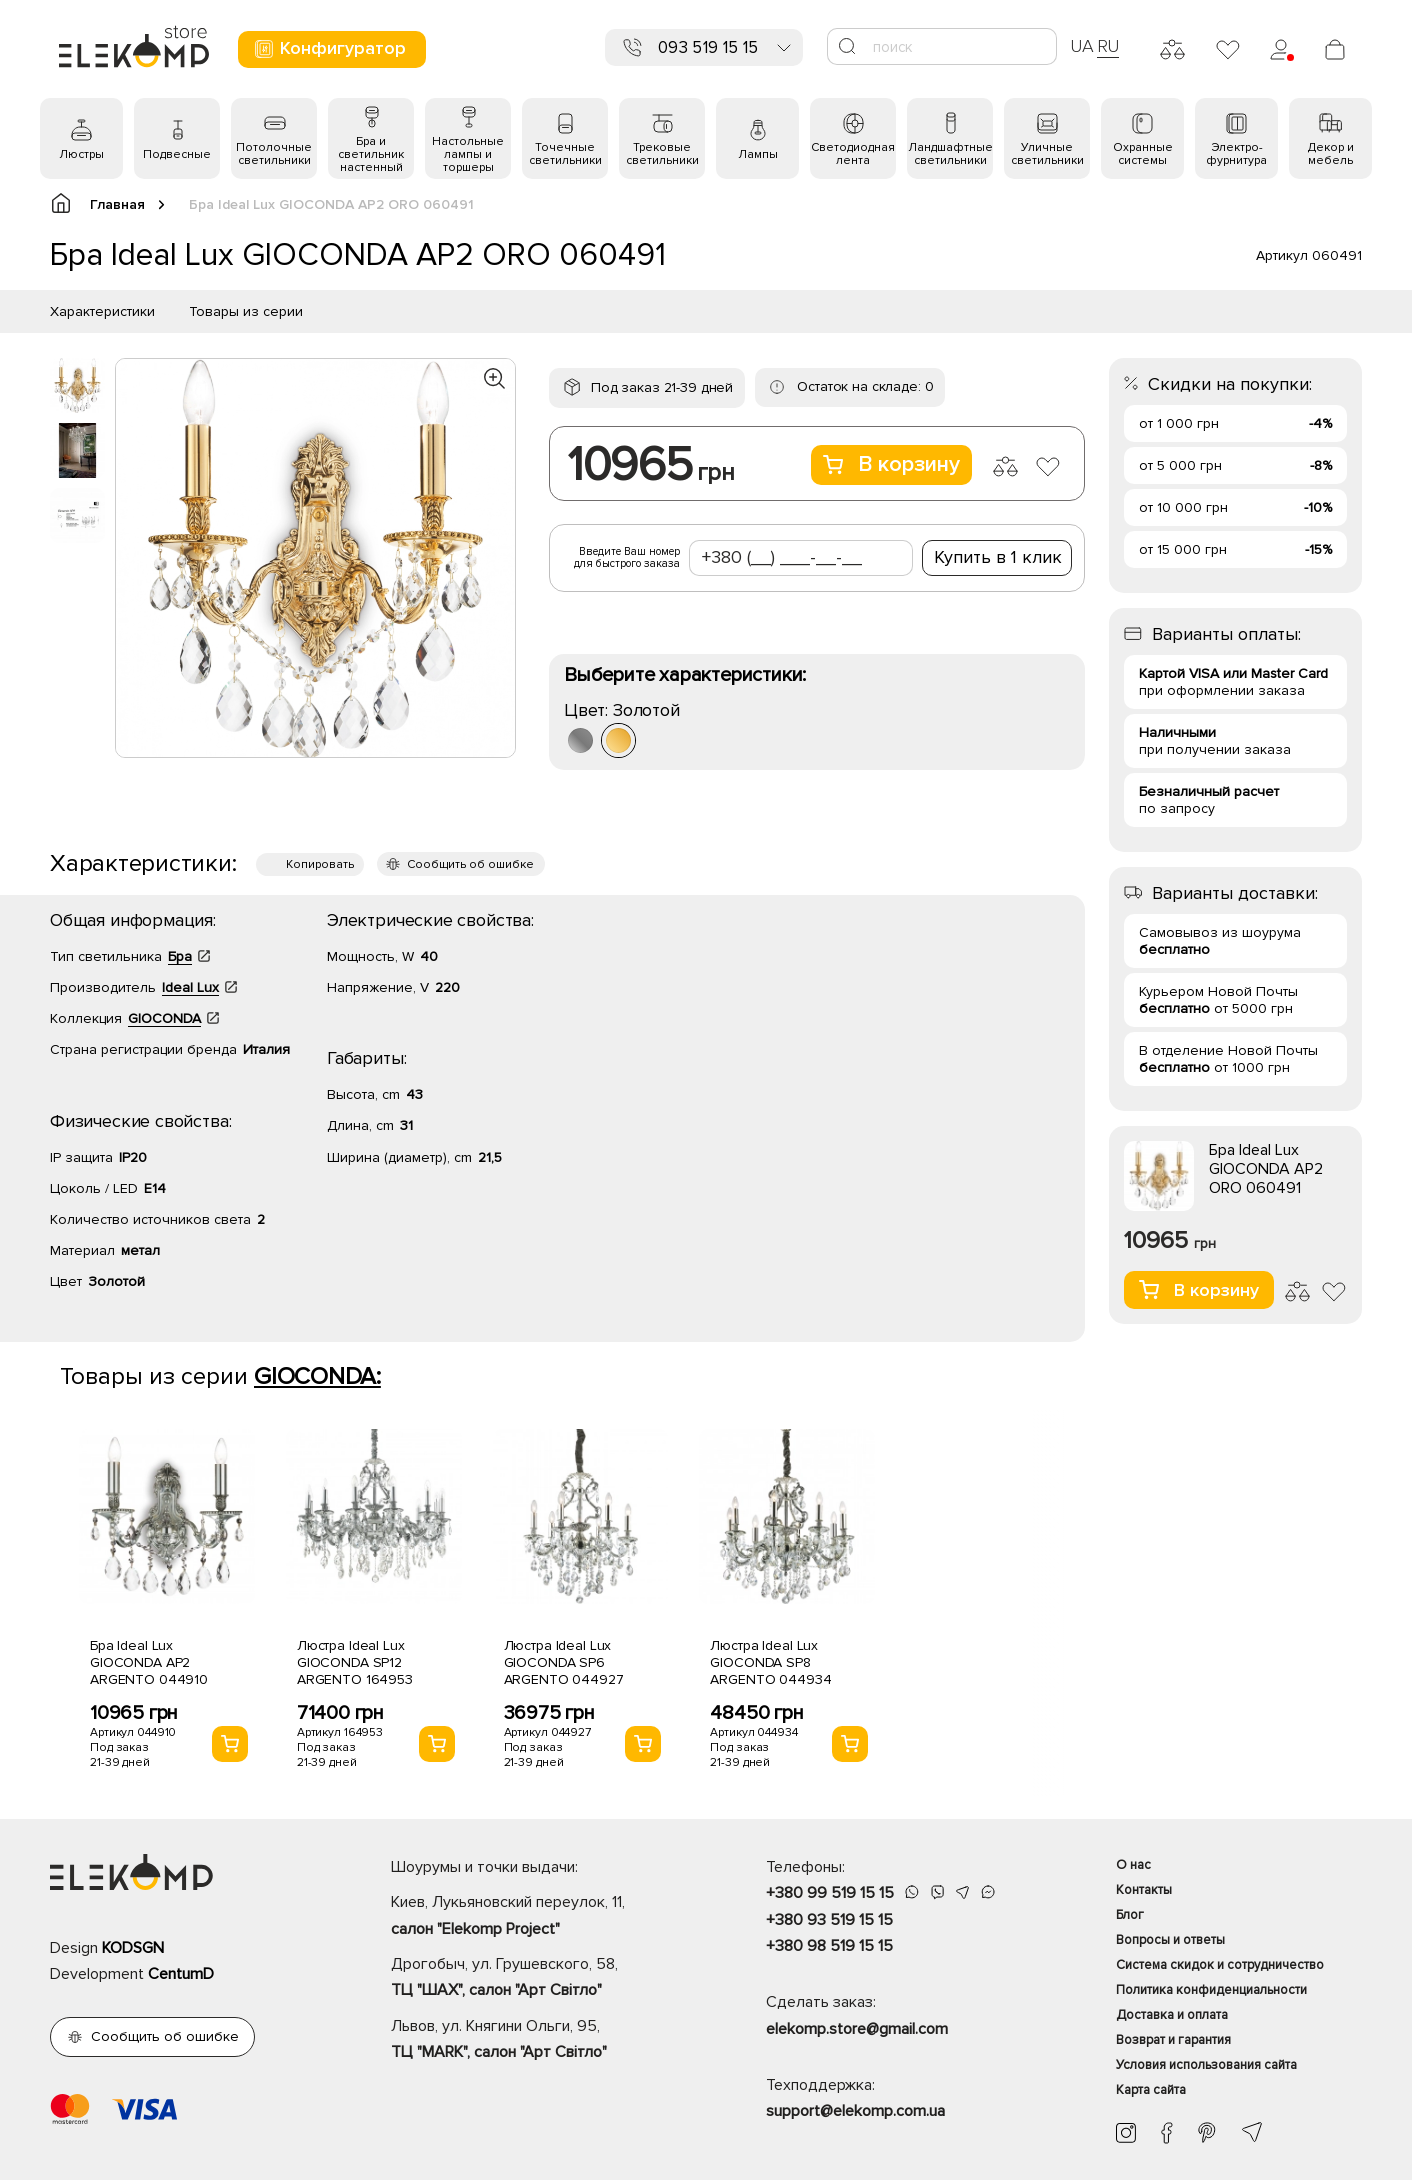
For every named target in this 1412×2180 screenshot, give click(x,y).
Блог (1130, 1915)
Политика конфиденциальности (1211, 1990)
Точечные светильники (565, 154)
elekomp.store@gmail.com (857, 2029)
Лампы (758, 154)
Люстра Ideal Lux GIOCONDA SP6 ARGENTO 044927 (564, 1662)
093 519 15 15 (708, 47)
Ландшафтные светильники (950, 154)
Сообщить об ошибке (470, 864)
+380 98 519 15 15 (829, 1946)
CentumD (181, 1974)
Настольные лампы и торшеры (468, 154)
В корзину (891, 464)
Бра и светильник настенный (371, 154)
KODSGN (133, 1948)
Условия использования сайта (1206, 2065)
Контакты (1144, 1890)
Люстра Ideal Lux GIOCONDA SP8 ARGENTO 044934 (770, 1662)
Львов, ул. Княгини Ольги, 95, (543, 2041)
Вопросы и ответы (1170, 1940)
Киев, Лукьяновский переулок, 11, (543, 1917)
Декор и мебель (1331, 154)
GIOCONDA (164, 1018)
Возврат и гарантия (1173, 2040)
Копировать (320, 864)
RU (1108, 46)
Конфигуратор (329, 48)
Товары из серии (246, 311)
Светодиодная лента (853, 154)
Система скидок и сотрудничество (1220, 1965)
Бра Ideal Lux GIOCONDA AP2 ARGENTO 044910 (149, 1662)
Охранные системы (1143, 154)
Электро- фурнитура (1236, 154)
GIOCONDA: (317, 1376)
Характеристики (102, 311)
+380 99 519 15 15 (830, 1893)
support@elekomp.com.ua (855, 2111)
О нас (1133, 1865)
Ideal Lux (190, 987)
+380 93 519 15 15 (829, 1920)
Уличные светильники (1047, 154)
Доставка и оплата (1172, 2015)
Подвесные (177, 154)
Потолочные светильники (274, 154)
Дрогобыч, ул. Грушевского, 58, (543, 1979)
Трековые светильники (662, 154)
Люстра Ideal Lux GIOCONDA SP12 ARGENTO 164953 (355, 1662)
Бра (180, 956)
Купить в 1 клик (998, 557)
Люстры (81, 154)
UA (1082, 46)
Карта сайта (1151, 2090)
